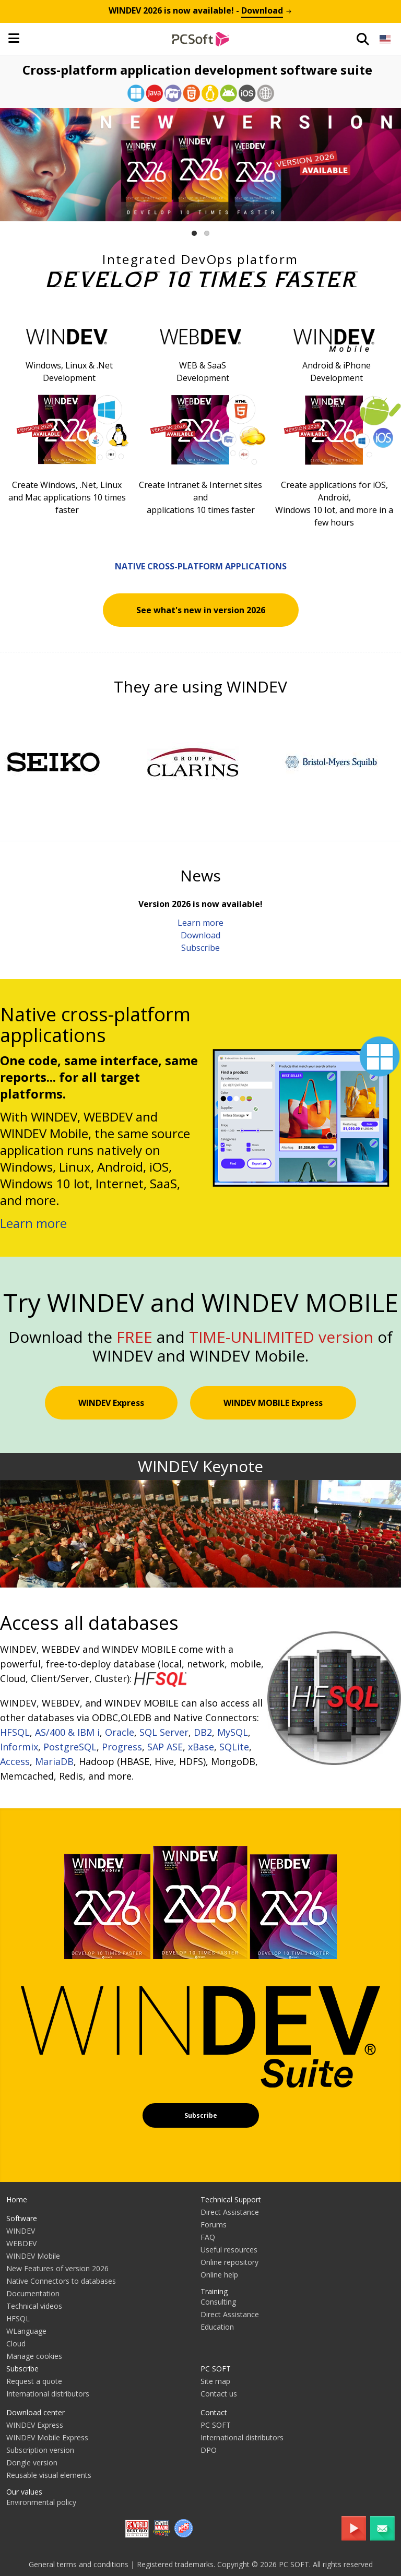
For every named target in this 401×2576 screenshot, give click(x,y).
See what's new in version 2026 (200, 610)
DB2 (203, 1732)
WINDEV (20, 2231)
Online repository (229, 2262)
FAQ (207, 2237)
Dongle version (31, 2462)
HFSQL (15, 1732)
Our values (24, 2492)
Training (214, 2291)
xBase (201, 1746)
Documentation (33, 2293)
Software (21, 2218)
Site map (215, 2381)
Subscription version (40, 2450)
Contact (213, 2412)
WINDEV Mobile (33, 2256)
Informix (19, 1746)
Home (16, 2199)
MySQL (232, 1732)
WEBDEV (21, 2243)
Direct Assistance (229, 2212)
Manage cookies (34, 2356)
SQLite (234, 1746)
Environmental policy (41, 2502)
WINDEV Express (111, 1403)
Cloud (16, 2343)
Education (217, 2327)
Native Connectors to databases (61, 2281)
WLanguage (26, 2331)
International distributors (47, 2394)
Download (200, 935)
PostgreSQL (70, 1746)
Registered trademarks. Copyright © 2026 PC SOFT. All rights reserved (255, 2564)
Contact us (218, 2394)
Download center (35, 2412)
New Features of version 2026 (57, 2268)
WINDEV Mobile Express (47, 2437)
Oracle (119, 1732)
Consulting (218, 2302)
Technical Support (230, 2199)
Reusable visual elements (48, 2475)
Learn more (200, 922)
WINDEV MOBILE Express (273, 1403)
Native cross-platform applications (201, 566)
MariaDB (54, 1761)
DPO (208, 2450)
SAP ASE (165, 1746)
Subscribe (200, 947)
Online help (219, 2275)
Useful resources (228, 2250)
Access (15, 1761)
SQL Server (163, 1732)
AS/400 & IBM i (67, 1732)
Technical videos (34, 2306)
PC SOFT (215, 2369)
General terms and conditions (78, 2564)
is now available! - (200, 10)
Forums (213, 2224)
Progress (122, 1746)
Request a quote (34, 2381)
